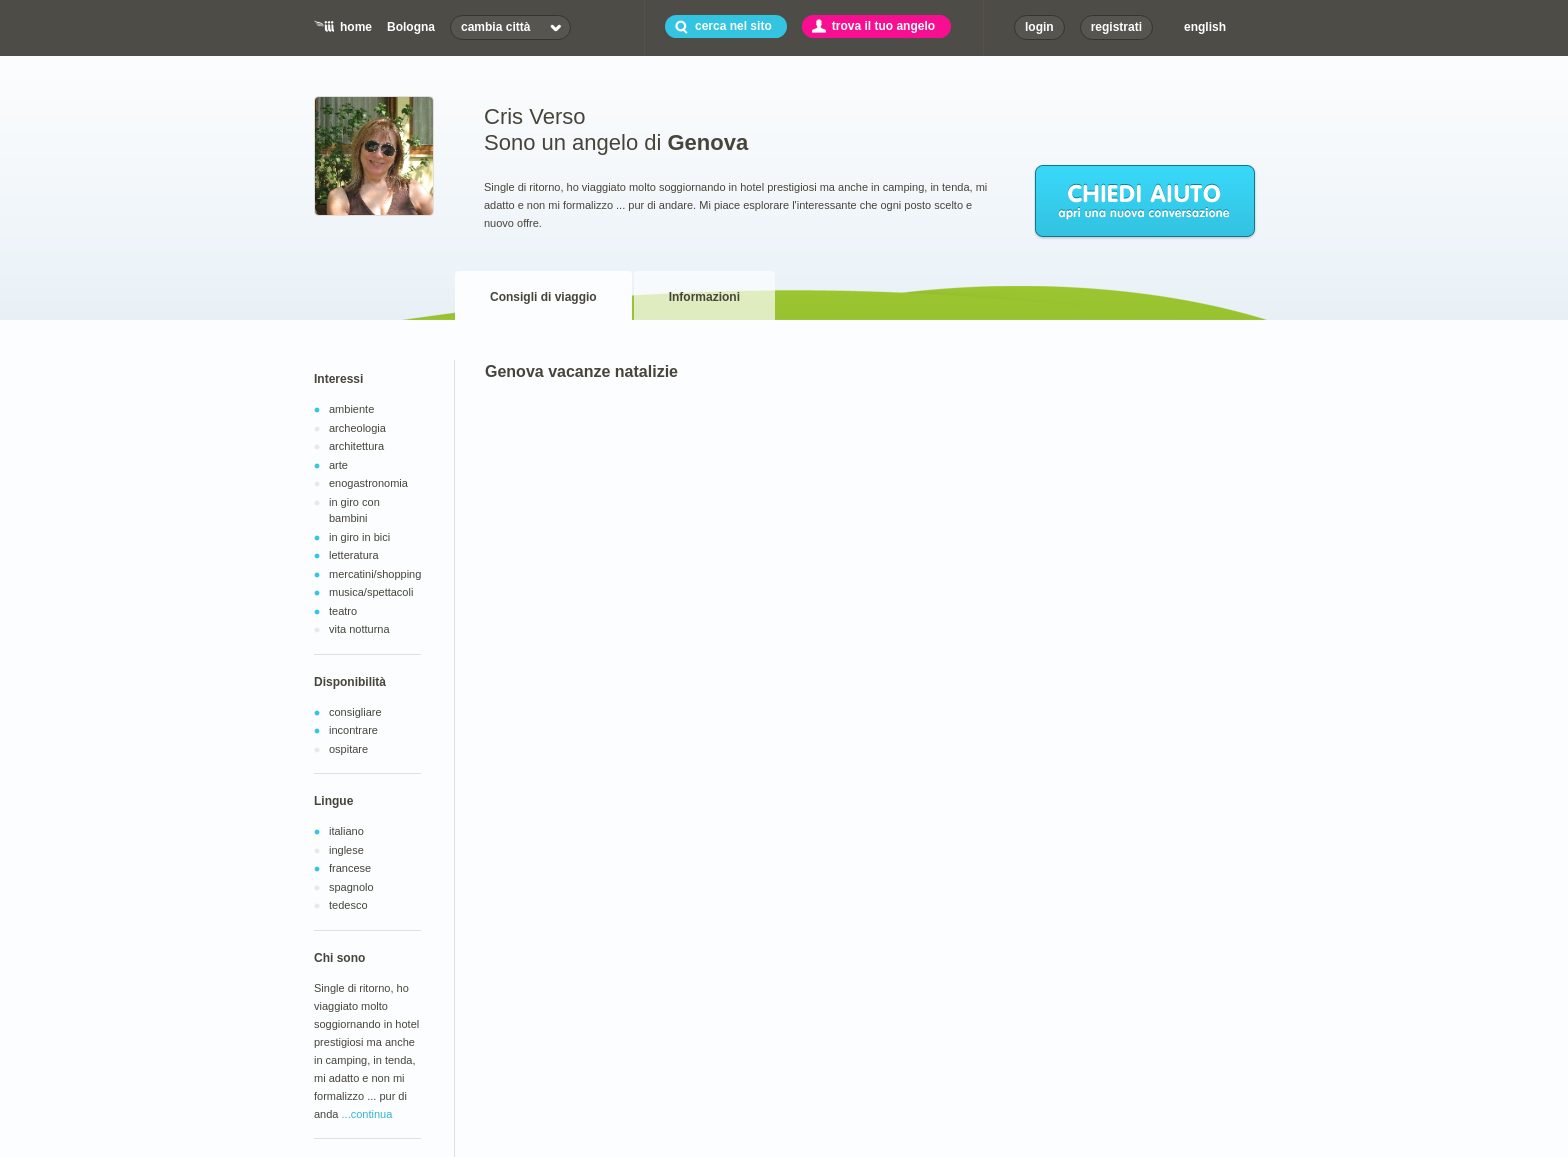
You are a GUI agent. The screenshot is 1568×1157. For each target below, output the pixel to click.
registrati (1116, 27)
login (1039, 27)
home (356, 27)
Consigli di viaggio (543, 297)
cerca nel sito (733, 26)
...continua (367, 1114)
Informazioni (704, 297)
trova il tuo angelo (883, 26)
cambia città (495, 27)
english (1205, 27)
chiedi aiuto (1146, 202)
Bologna (411, 27)
